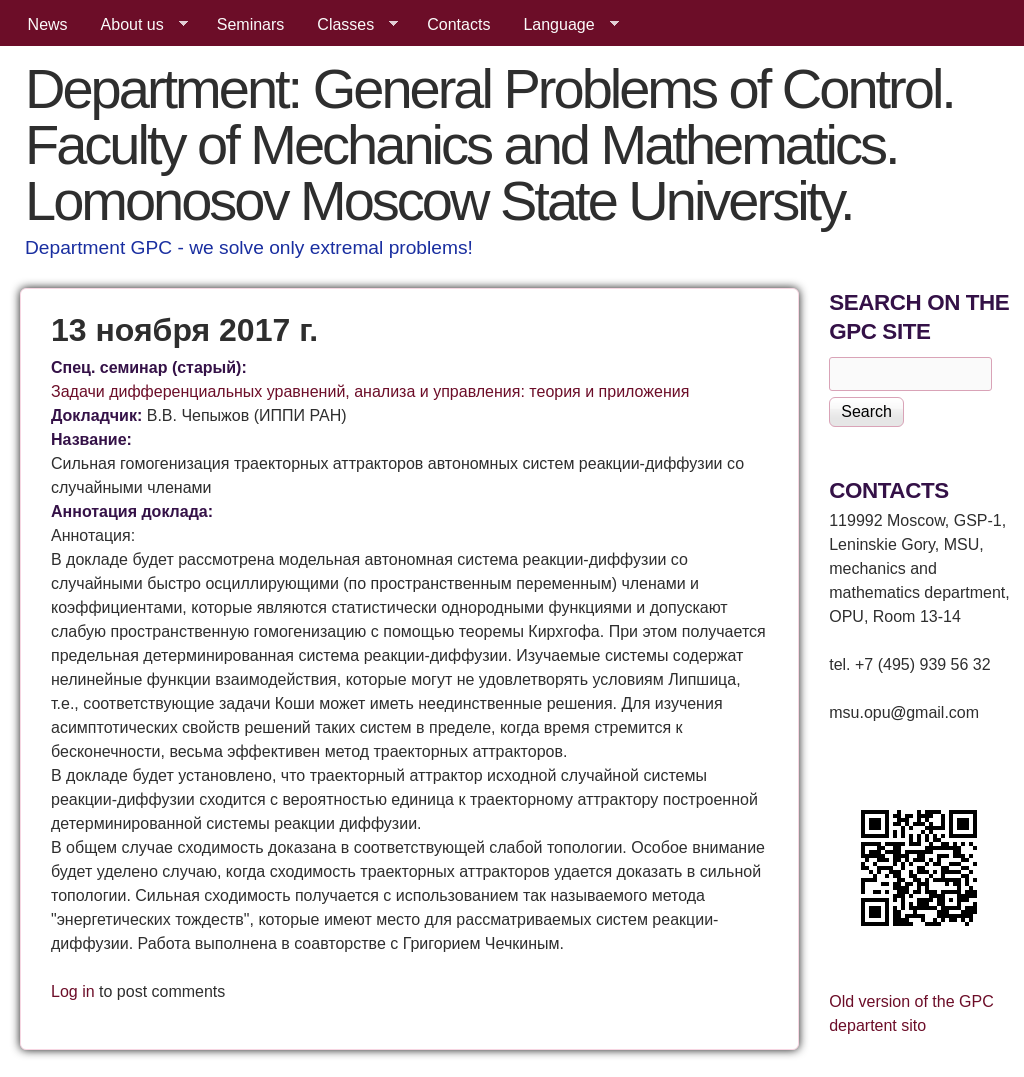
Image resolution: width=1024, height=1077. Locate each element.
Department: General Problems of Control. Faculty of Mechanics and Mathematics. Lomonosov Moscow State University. (489, 144)
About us (136, 25)
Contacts (458, 24)
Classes (349, 25)
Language (562, 25)
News (48, 24)
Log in (73, 991)
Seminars (251, 24)
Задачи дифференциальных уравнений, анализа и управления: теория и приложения (370, 391)
